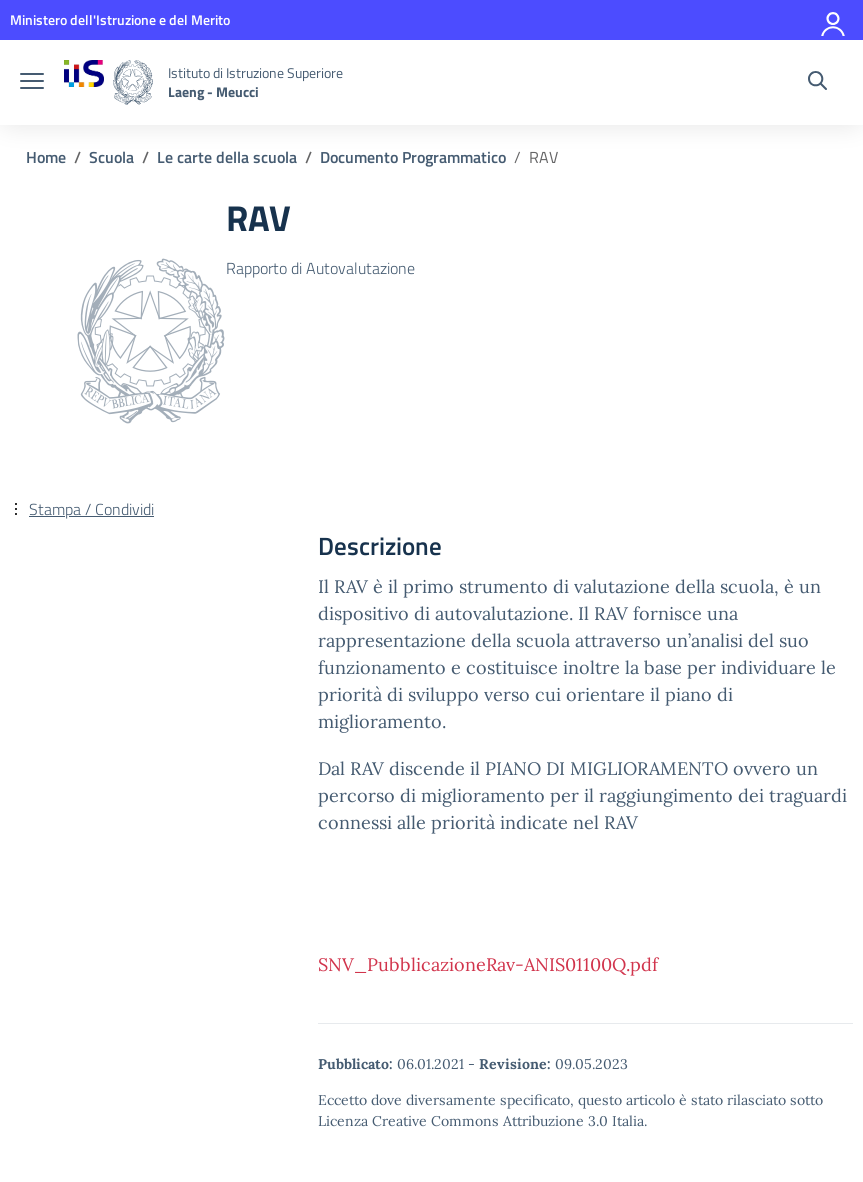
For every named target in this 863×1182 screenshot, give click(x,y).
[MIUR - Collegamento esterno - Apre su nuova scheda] (120, 19)
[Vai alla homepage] (108, 82)
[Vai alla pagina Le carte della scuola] (227, 157)
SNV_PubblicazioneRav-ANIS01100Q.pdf (488, 964)
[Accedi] (834, 20)
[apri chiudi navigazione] (32, 83)
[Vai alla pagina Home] (46, 157)
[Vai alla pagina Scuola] (111, 157)
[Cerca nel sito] (817, 83)
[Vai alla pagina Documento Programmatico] (413, 157)
